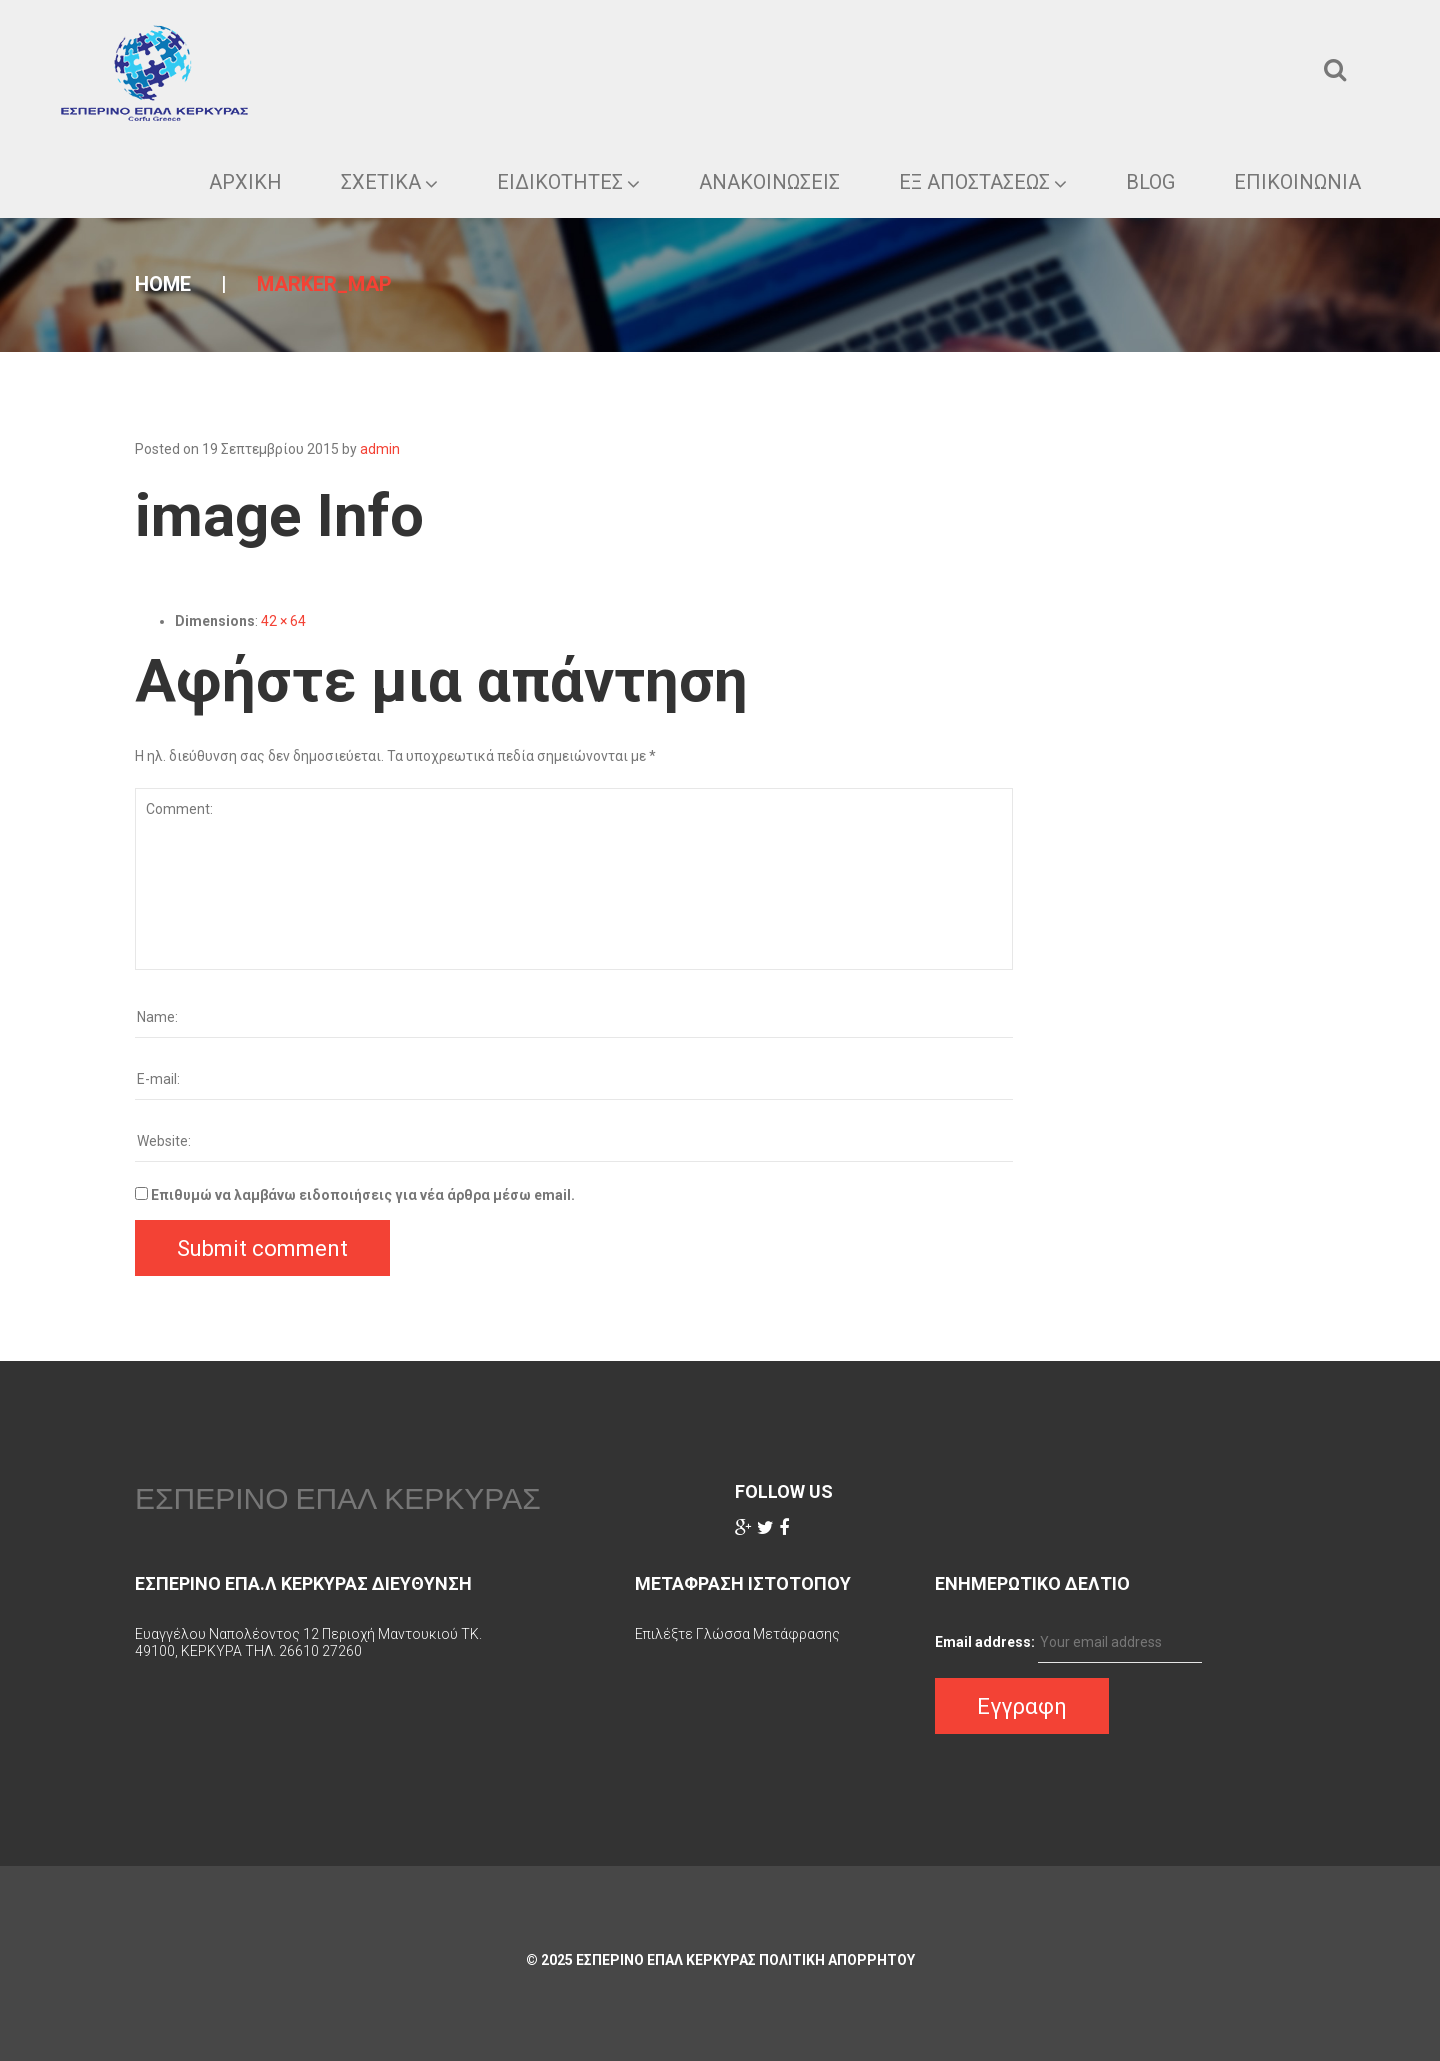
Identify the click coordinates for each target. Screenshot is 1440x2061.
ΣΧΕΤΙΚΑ (389, 182)
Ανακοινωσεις (769, 182)
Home (163, 284)
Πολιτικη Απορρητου (837, 1960)
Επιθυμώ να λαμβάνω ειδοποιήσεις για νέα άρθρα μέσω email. (363, 1195)
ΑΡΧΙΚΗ (245, 182)
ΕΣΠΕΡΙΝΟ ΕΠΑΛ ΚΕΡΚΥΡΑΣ (338, 1498)
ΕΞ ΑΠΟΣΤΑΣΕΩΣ (983, 182)
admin (380, 449)
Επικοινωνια (1297, 182)
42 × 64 (283, 621)
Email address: (985, 1642)
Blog (1150, 182)
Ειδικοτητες (568, 182)
